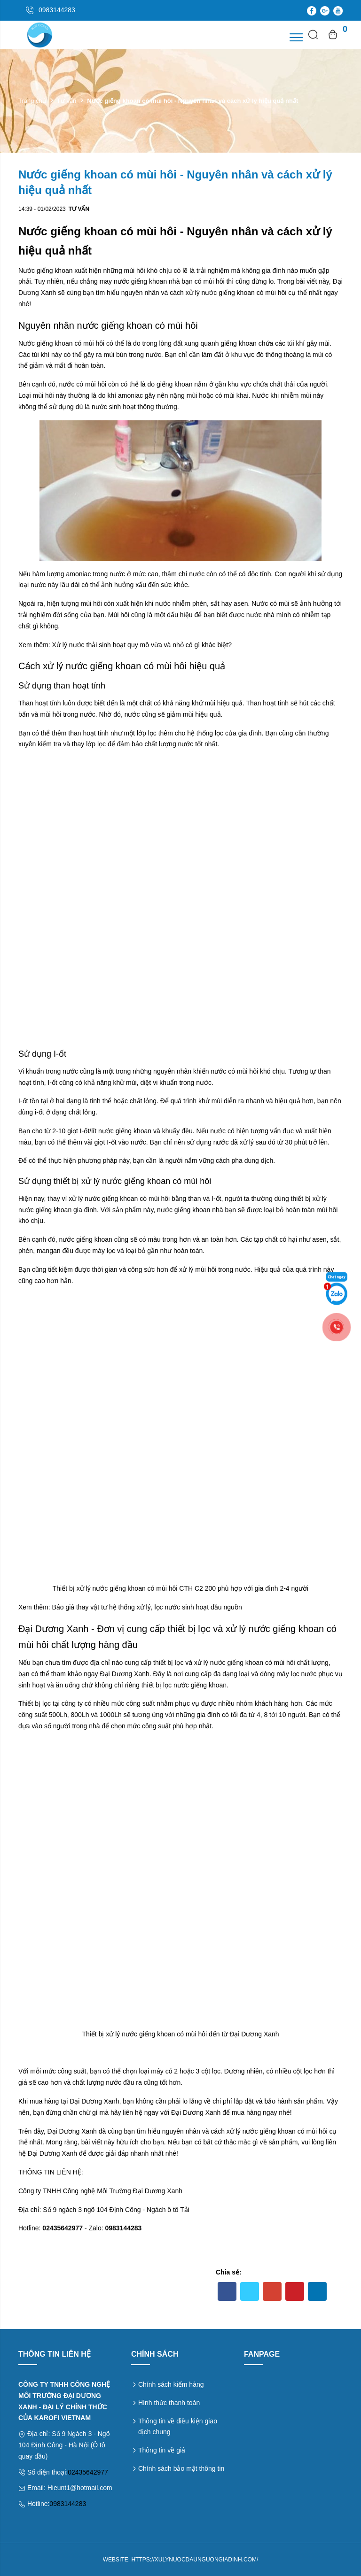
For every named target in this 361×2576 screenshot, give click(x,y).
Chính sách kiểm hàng (171, 2384)
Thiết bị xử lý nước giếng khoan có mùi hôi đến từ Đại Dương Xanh (180, 2034)
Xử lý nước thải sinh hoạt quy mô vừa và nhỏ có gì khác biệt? (142, 645)
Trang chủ (32, 100)
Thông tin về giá (161, 2450)
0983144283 (67, 2503)
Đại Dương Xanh (124, 1674)
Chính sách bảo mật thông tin (181, 2468)
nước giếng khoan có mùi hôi (244, 292)
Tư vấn (66, 100)
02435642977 (88, 2472)
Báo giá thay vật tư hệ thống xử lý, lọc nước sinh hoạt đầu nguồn (147, 1607)
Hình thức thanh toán (169, 2402)
